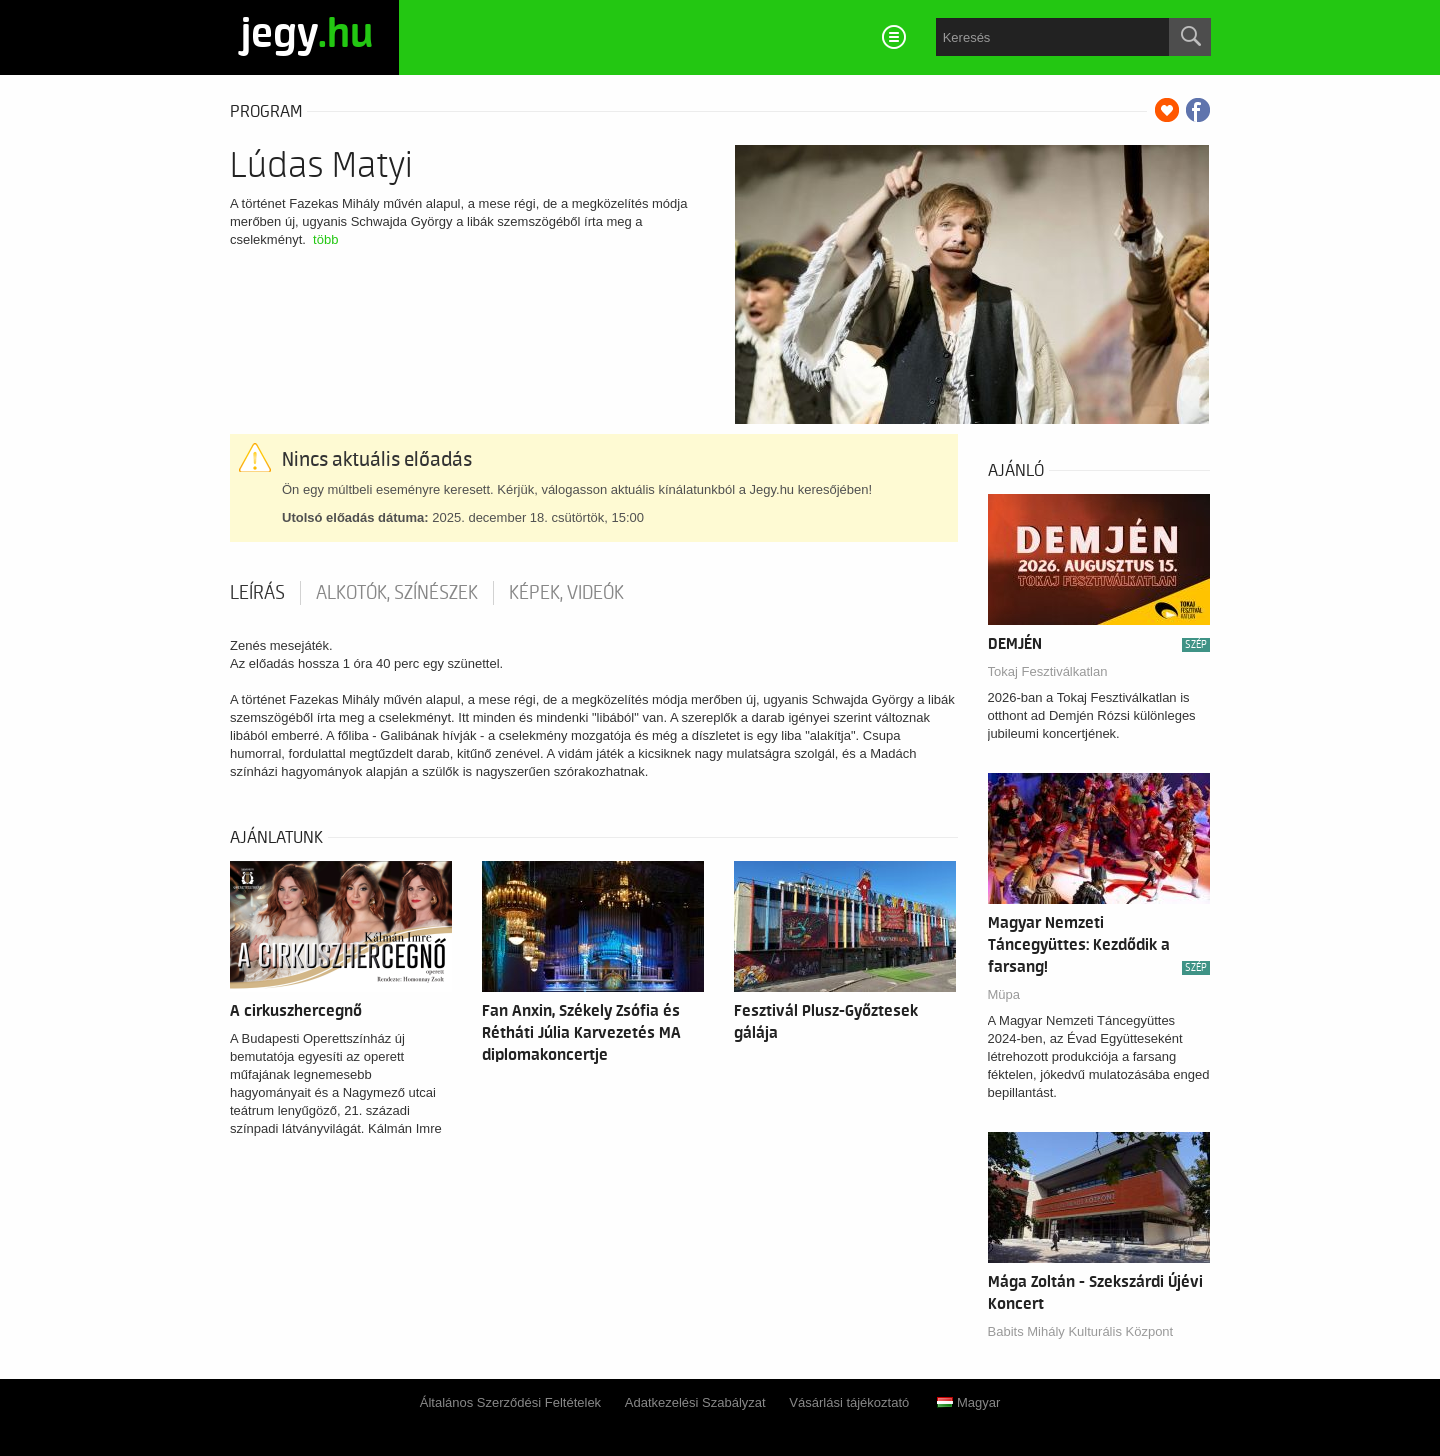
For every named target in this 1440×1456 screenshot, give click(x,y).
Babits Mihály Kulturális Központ (1081, 1331)
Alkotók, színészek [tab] (397, 593)
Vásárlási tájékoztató (849, 1402)
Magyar (968, 1402)
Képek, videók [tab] (566, 593)
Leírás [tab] (257, 593)
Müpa (1004, 994)
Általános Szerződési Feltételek (510, 1402)
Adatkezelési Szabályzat (695, 1402)
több (325, 239)
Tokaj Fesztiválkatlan (1048, 671)
